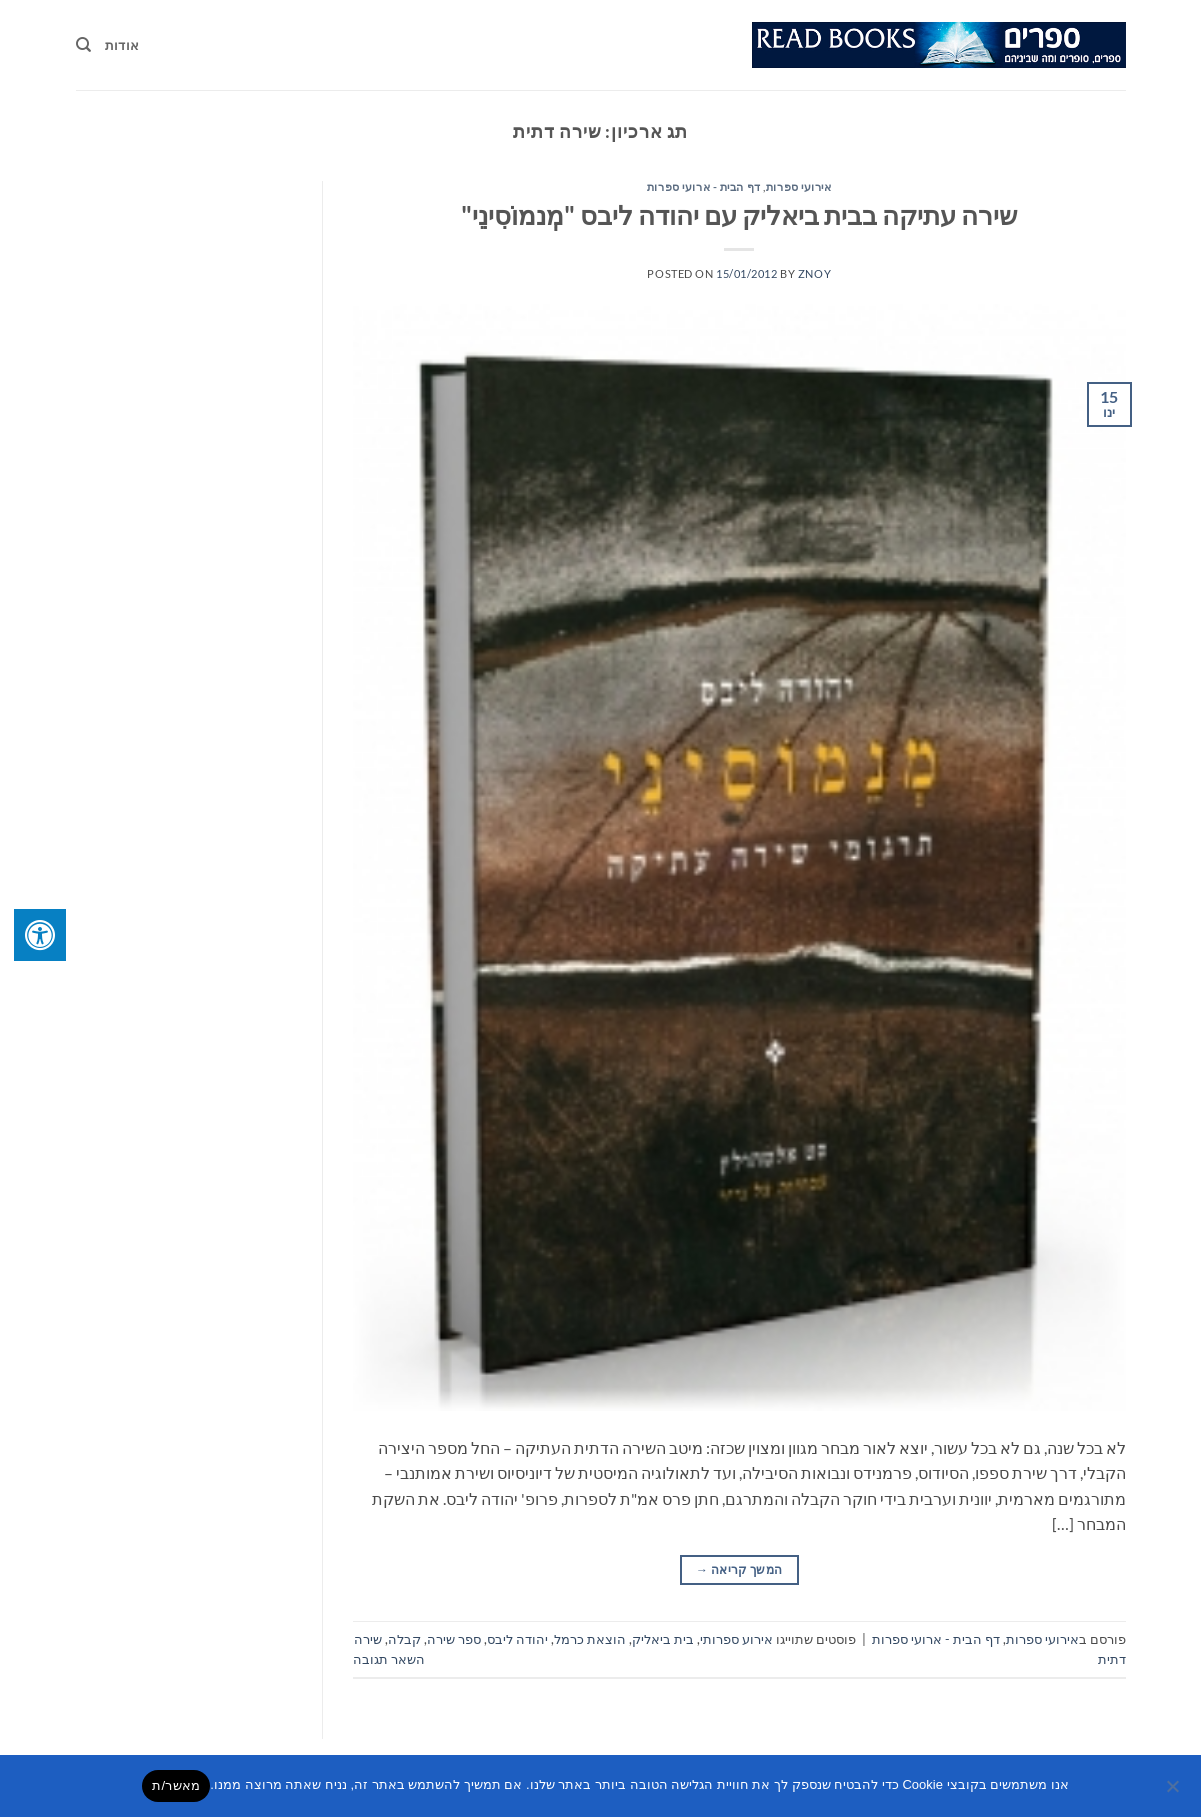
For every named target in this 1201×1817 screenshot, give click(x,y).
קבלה (404, 1639)
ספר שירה (454, 1639)
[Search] (83, 45)
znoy (814, 273)
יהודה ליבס (517, 1639)
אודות (122, 45)
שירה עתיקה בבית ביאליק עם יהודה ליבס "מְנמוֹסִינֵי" (739, 215)
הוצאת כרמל (590, 1639)
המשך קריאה (739, 1569)
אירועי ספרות (799, 186)
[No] (1174, 1792)
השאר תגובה (389, 1659)
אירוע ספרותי (736, 1639)
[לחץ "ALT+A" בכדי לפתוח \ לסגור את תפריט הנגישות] (40, 935)
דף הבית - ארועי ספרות (704, 186)
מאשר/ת (176, 1785)
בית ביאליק (663, 1639)
